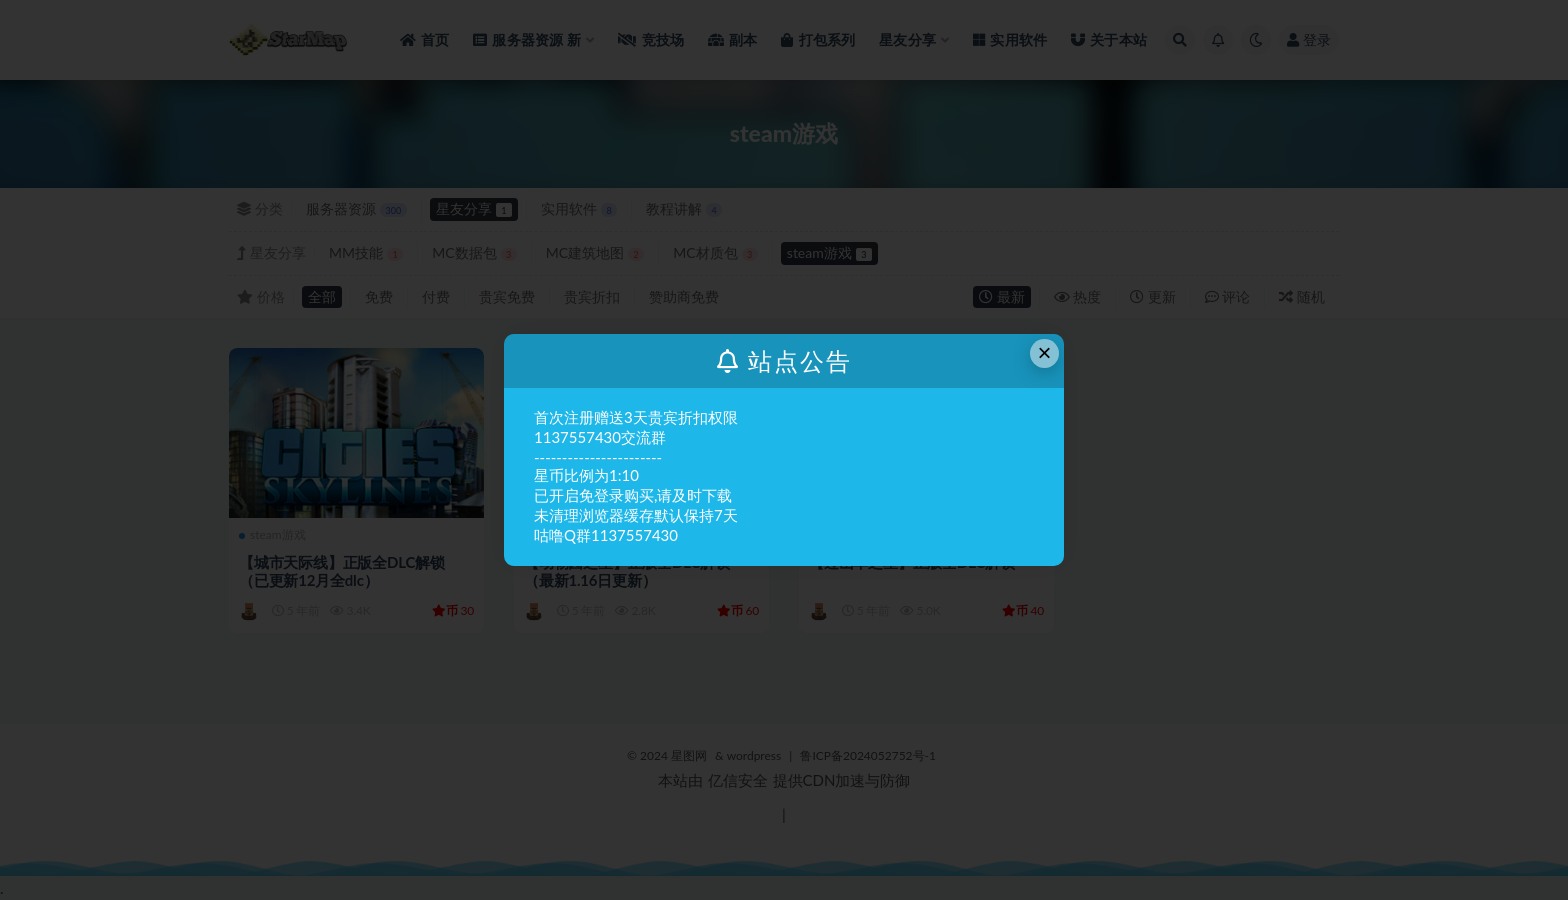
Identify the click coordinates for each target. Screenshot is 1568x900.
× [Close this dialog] (1045, 352)
